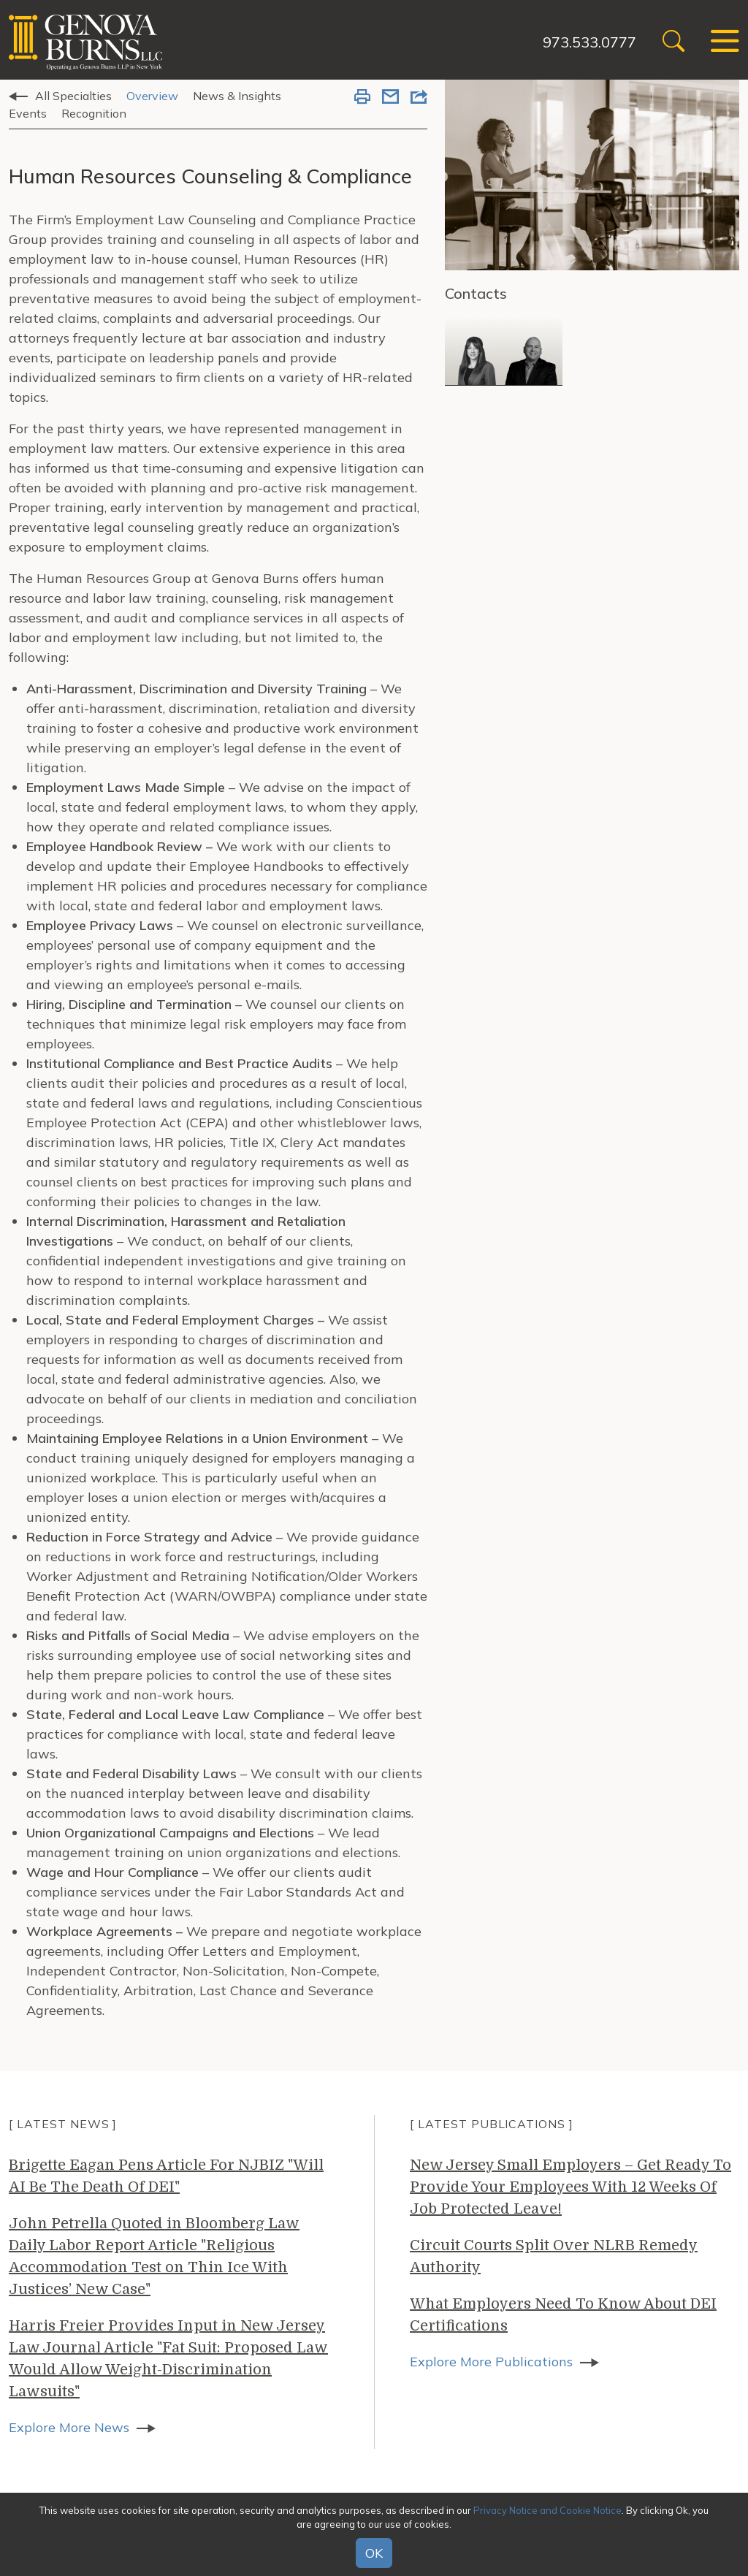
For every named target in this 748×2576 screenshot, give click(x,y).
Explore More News (69, 2427)
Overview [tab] (152, 95)
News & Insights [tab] (237, 95)
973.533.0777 (589, 42)
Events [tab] (28, 113)
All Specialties (73, 95)
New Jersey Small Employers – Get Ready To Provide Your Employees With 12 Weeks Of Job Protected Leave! (570, 2187)
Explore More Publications (491, 2361)
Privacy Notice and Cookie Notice (547, 2510)
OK (374, 2553)
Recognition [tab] (93, 113)
